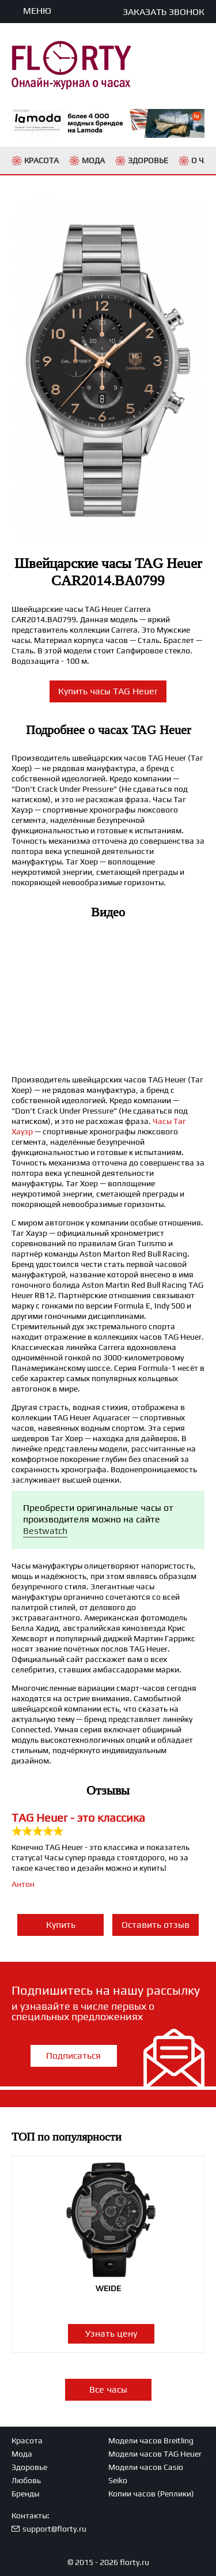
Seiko (117, 2480)
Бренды (25, 2493)
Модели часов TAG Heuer (155, 2453)
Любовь (26, 2480)
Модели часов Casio (145, 2467)
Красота (27, 2440)
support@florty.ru (54, 2528)
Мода (22, 2453)
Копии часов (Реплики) (151, 2493)
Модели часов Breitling (151, 2440)
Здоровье (29, 2467)
